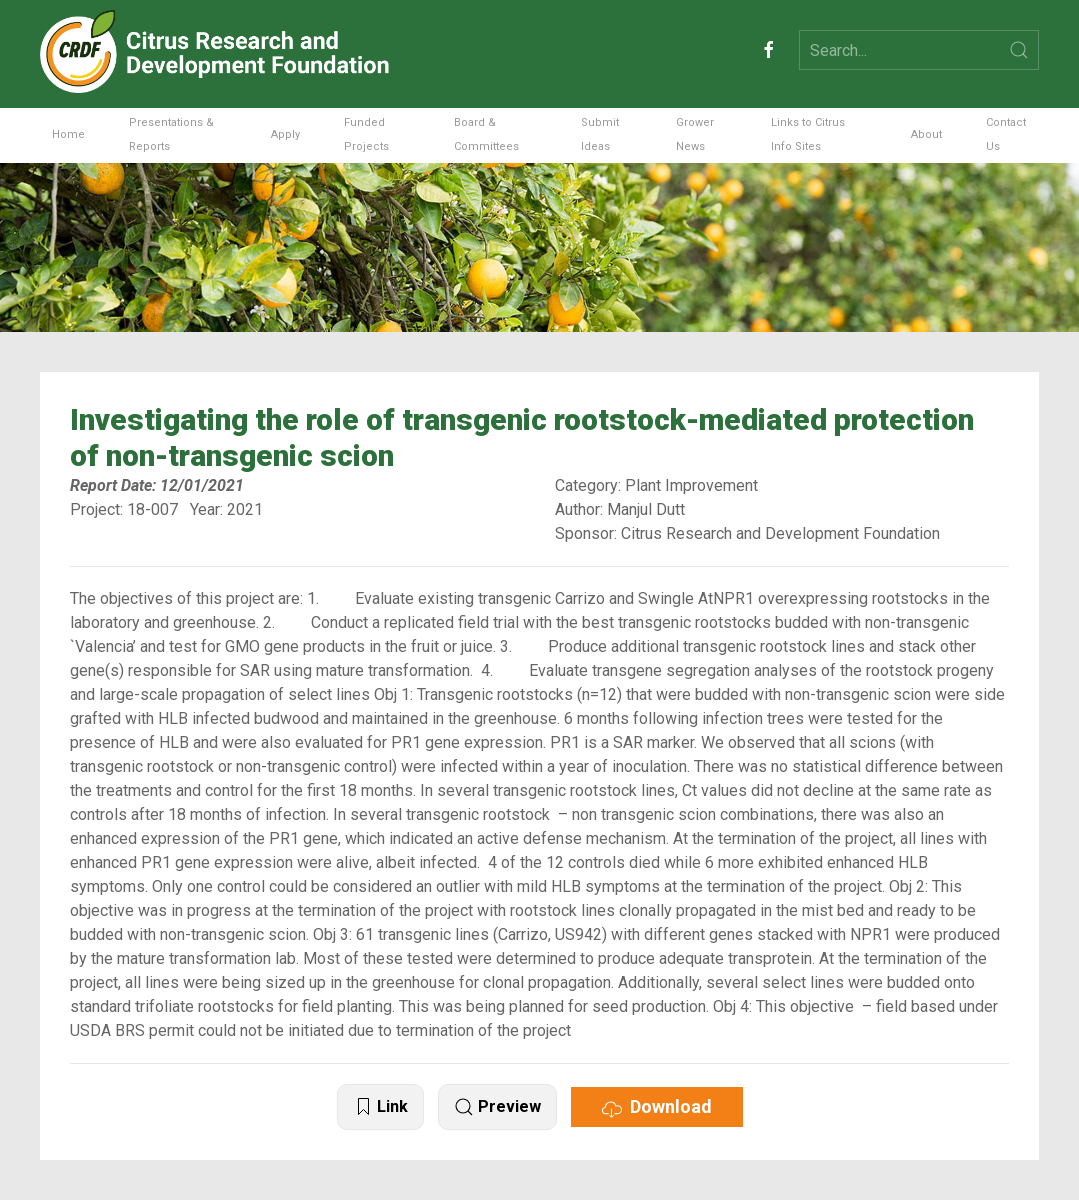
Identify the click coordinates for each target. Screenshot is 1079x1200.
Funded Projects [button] (366, 134)
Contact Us (1006, 134)
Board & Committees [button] (486, 134)
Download (657, 1107)
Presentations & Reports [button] (171, 134)
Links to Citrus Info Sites (808, 134)
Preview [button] (497, 1107)
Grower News (695, 134)
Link (380, 1107)
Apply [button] (285, 134)
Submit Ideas (600, 134)
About (926, 134)
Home (68, 134)
